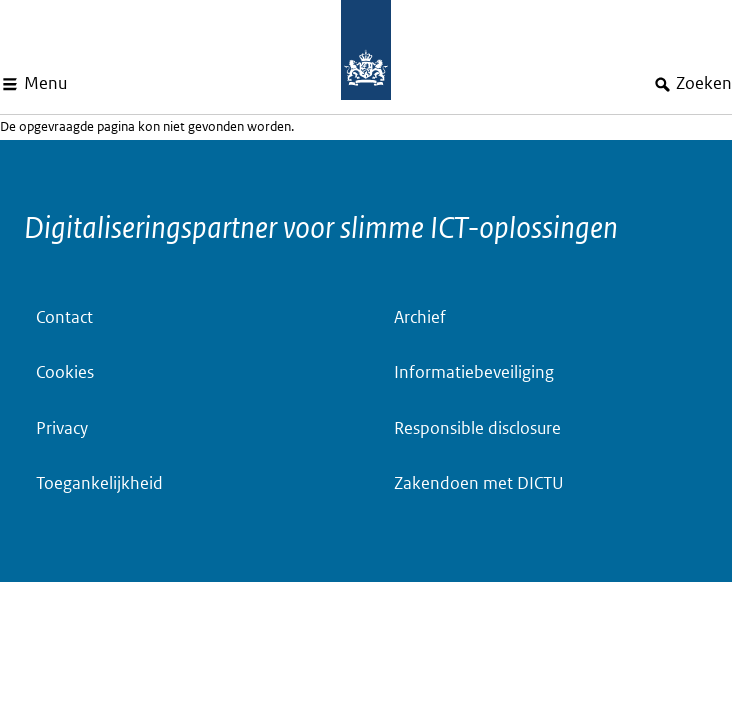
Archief (420, 317)
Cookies (65, 372)
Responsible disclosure (477, 428)
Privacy (62, 428)
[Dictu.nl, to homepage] (366, 50)
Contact (64, 317)
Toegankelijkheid (99, 483)
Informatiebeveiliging (474, 372)
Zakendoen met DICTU (479, 483)
